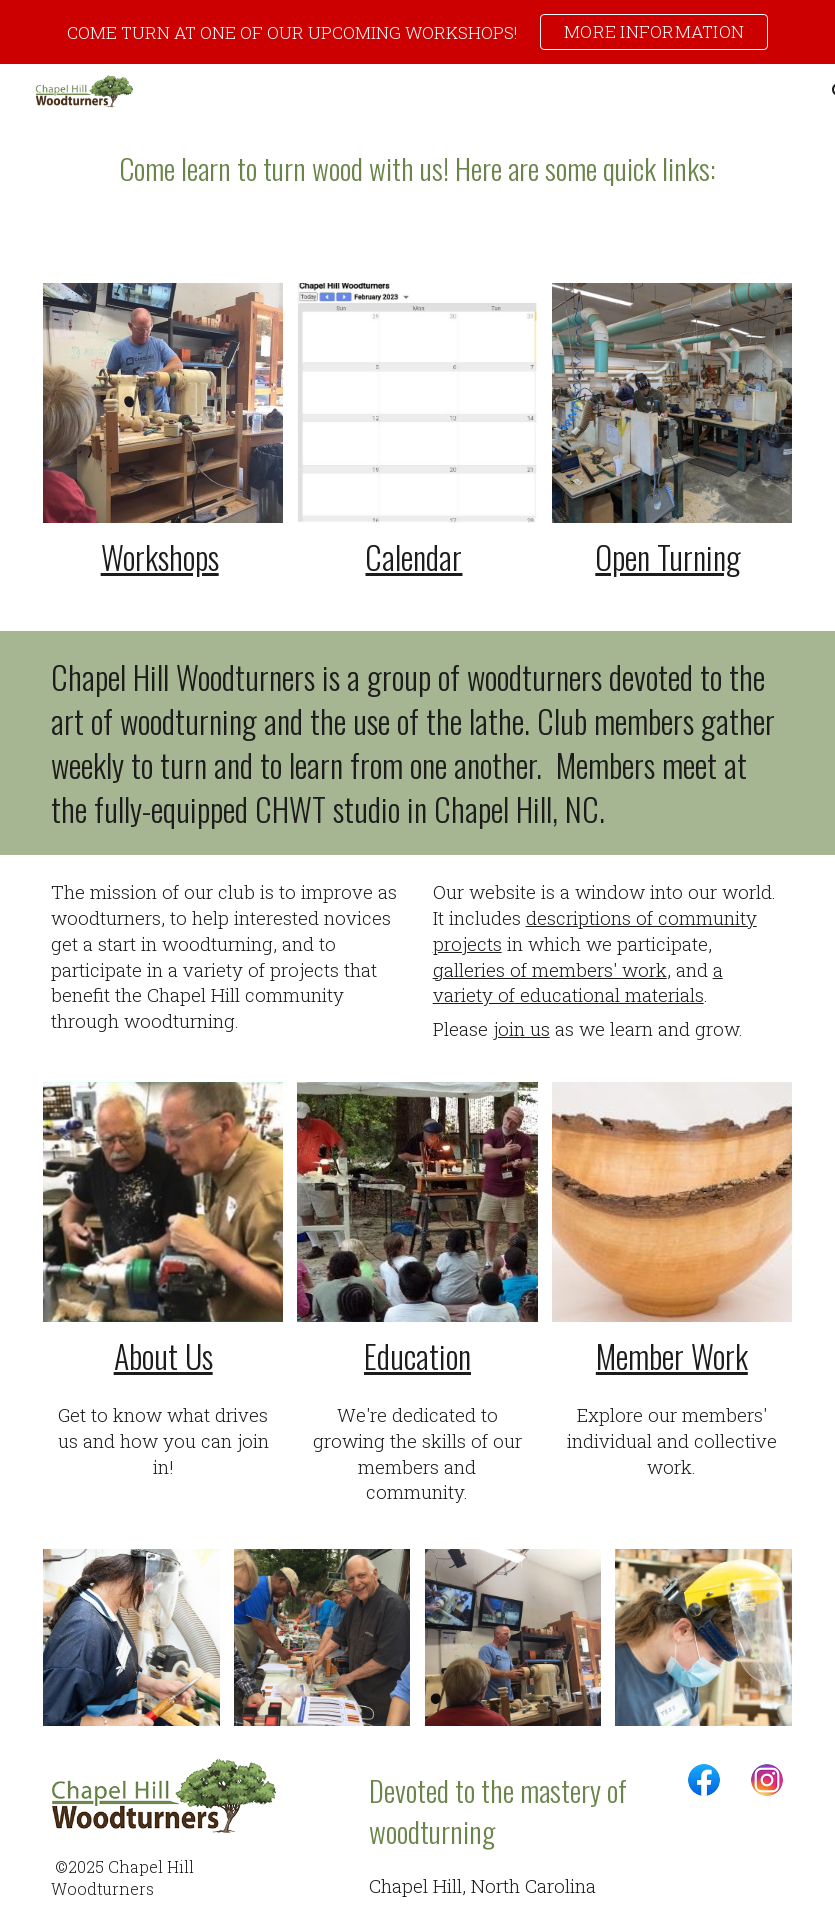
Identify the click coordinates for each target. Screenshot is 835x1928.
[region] (417, 32)
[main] (417, 168)
